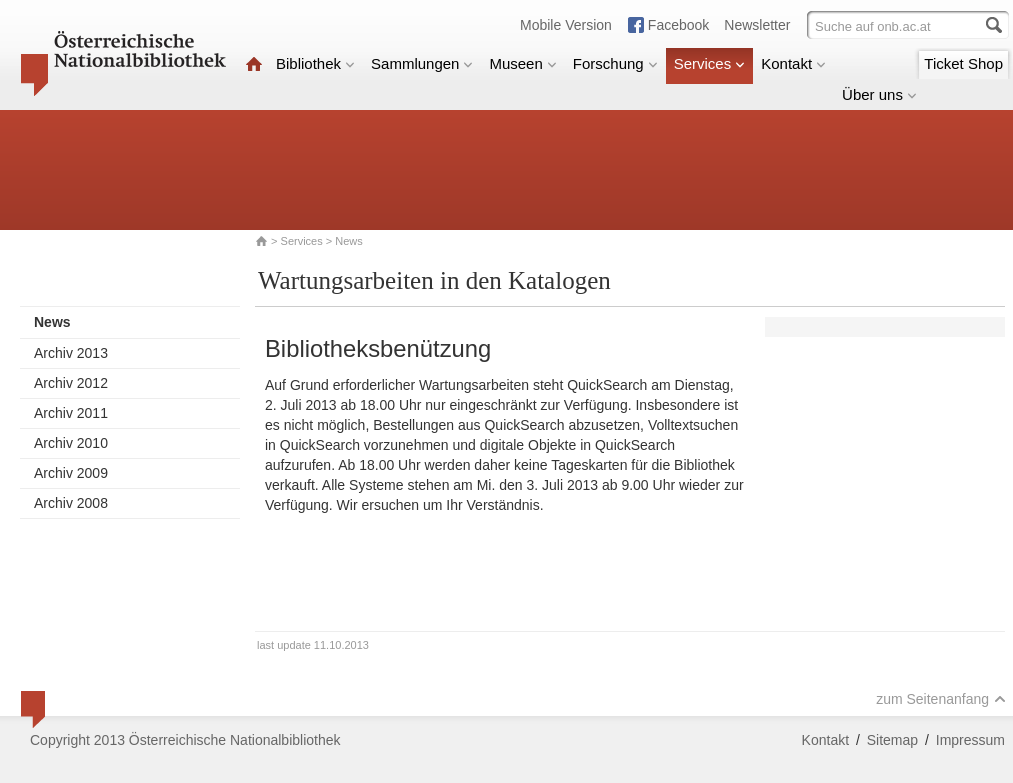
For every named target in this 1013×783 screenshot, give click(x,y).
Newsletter (757, 25)
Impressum (970, 740)
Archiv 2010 (71, 443)
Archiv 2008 (71, 503)
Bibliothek (315, 63)
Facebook (678, 25)
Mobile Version (566, 25)
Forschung (615, 63)
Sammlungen (422, 63)
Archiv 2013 (71, 353)
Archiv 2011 (71, 413)
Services (710, 63)
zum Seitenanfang (941, 699)
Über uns (879, 94)
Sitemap (892, 740)
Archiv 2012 (71, 383)
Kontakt (793, 63)
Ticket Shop (963, 63)
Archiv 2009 (71, 473)
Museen (522, 63)
